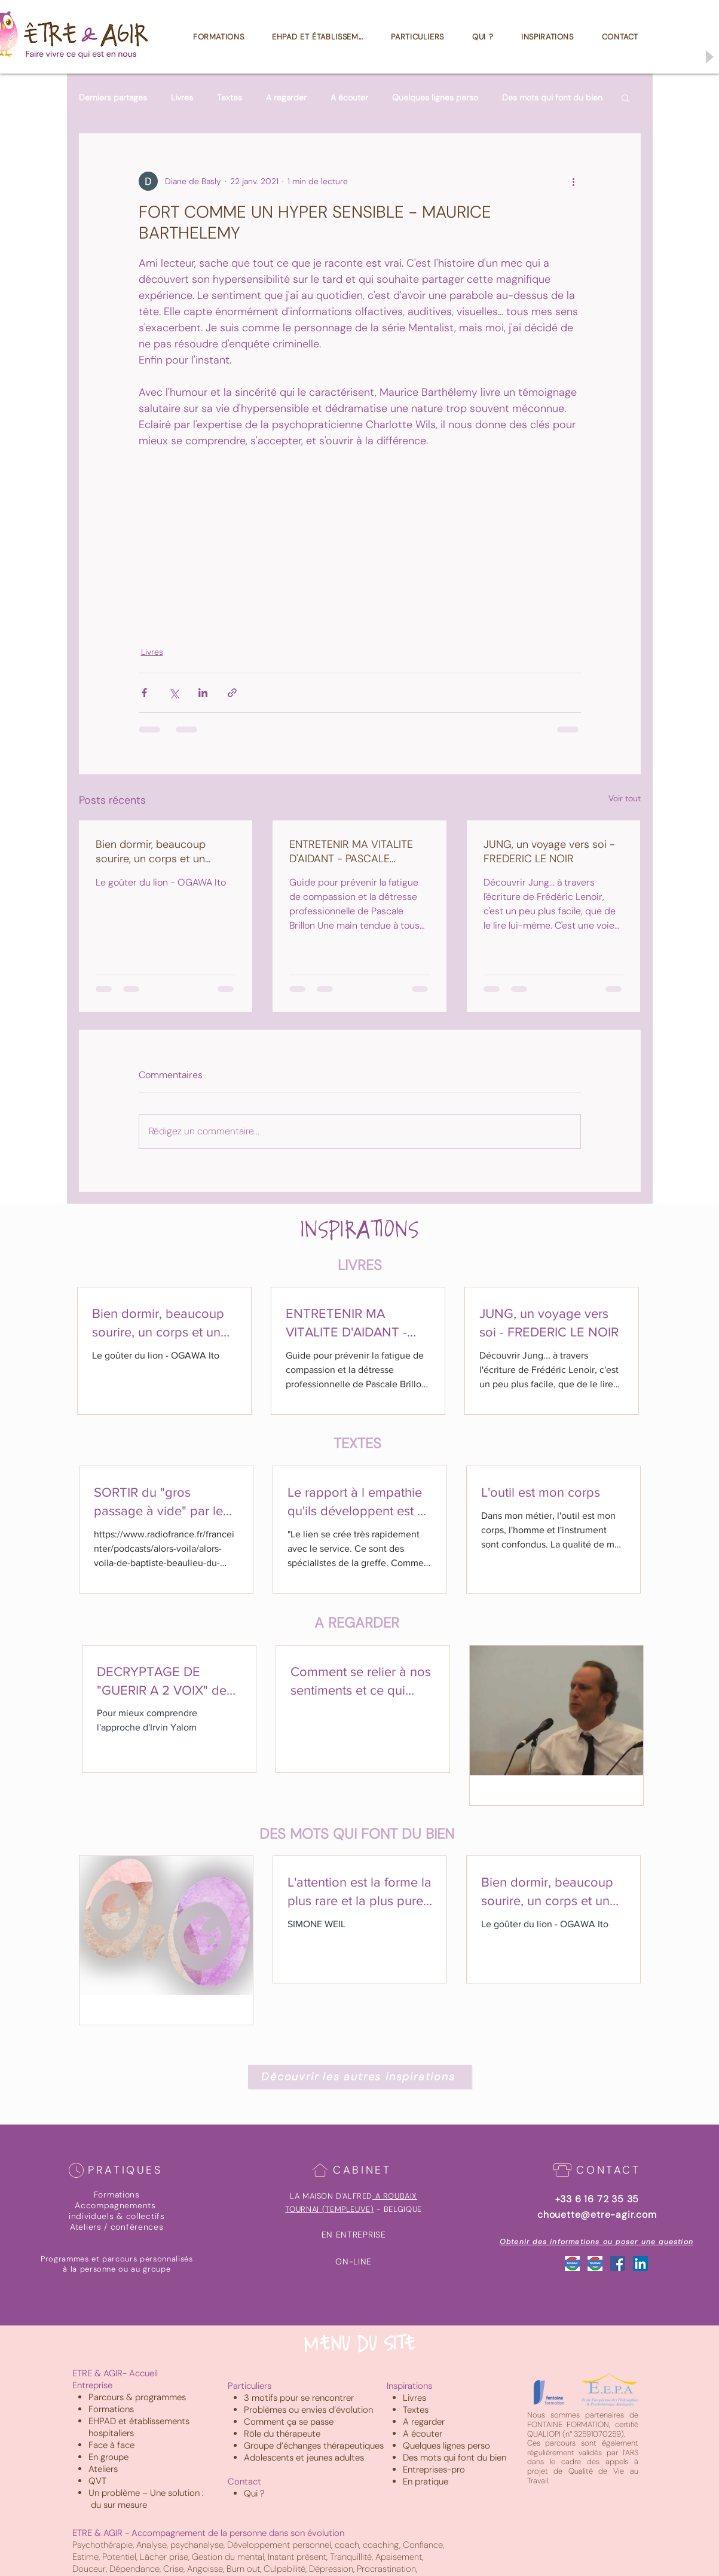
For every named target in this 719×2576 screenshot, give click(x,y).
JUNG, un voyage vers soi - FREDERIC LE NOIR (549, 851)
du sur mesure (119, 2505)
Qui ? (254, 2493)
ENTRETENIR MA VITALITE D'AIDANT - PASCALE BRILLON (351, 851)
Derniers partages (113, 98)
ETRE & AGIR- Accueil (115, 2373)
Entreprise (92, 2385)
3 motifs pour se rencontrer (299, 2398)
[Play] (709, 56)
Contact (244, 2482)
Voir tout (624, 798)
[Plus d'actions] (574, 181)
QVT (97, 2481)
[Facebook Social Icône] (617, 2263)
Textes (229, 98)
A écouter (349, 98)
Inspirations (409, 2386)
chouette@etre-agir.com (597, 2214)
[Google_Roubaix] (572, 2263)
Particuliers (249, 2386)
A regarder (286, 98)
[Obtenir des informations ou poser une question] (597, 2241)
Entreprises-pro (434, 2470)
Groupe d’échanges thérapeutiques (314, 2446)
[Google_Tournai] (595, 2263)
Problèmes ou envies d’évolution (308, 2410)
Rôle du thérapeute (282, 2434)
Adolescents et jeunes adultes (304, 2458)
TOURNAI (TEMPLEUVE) (329, 2209)
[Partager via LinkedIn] (203, 692)
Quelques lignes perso (435, 98)
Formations (111, 2409)
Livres (182, 98)
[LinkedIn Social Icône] (640, 2263)
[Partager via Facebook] (144, 692)
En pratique (425, 2482)
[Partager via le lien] (232, 692)
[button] (625, 97)
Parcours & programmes (137, 2397)
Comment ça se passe (289, 2422)
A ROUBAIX (396, 2196)
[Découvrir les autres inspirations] (360, 2077)
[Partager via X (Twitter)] (173, 692)
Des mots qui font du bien (552, 98)
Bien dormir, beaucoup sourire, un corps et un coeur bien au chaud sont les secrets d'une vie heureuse (158, 851)
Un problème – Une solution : (147, 2493)
